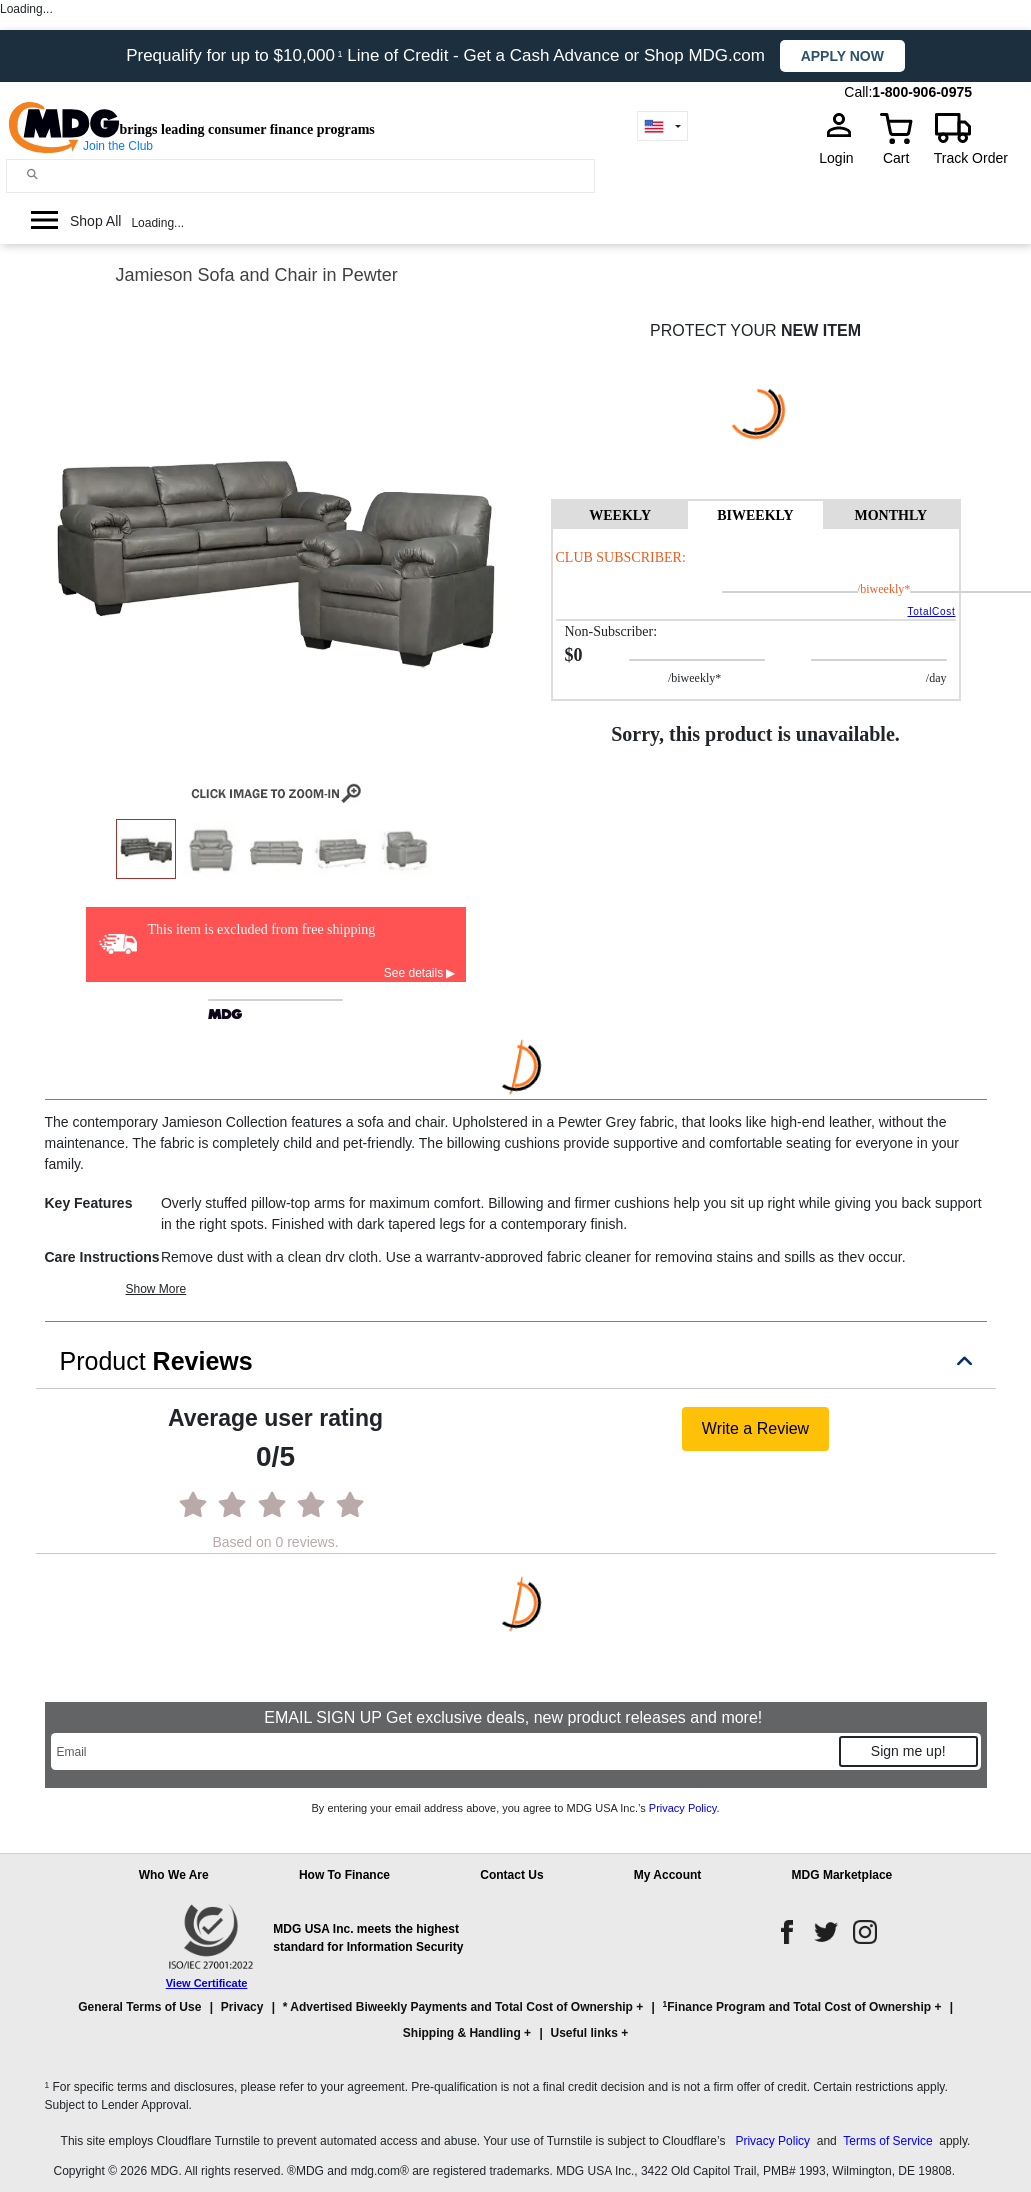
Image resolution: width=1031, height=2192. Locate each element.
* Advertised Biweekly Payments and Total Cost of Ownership (458, 2007)
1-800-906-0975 (922, 92)
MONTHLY (890, 515)
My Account (668, 1875)
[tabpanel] (756, 614)
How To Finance (344, 1875)
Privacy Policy (683, 1808)
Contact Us (511, 1875)
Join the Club (118, 146)
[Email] (444, 1751)
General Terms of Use (139, 2007)
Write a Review (755, 1428)
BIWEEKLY (755, 515)
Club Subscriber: (621, 557)
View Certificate (207, 1983)
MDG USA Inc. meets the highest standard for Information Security (368, 1938)
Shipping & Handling (462, 2033)
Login (842, 158)
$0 (574, 655)
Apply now (842, 56)
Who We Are (174, 1875)
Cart (896, 158)
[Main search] (32, 174)
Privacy (242, 2007)
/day (986, 589)
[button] (516, 2029)
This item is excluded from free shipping (262, 929)
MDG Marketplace (842, 1875)
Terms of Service (887, 2141)
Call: (858, 92)
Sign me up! (908, 1751)
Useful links (583, 2033)
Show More (156, 1289)
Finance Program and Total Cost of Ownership (797, 2006)
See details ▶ (420, 973)
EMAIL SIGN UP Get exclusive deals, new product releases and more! (515, 1717)
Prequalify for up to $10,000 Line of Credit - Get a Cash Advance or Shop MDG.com (448, 55)
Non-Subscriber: (611, 631)
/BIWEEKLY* (848, 589)
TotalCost (931, 611)
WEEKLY (620, 515)
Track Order (971, 158)
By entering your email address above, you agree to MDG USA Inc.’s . (515, 1808)
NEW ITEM (821, 330)
